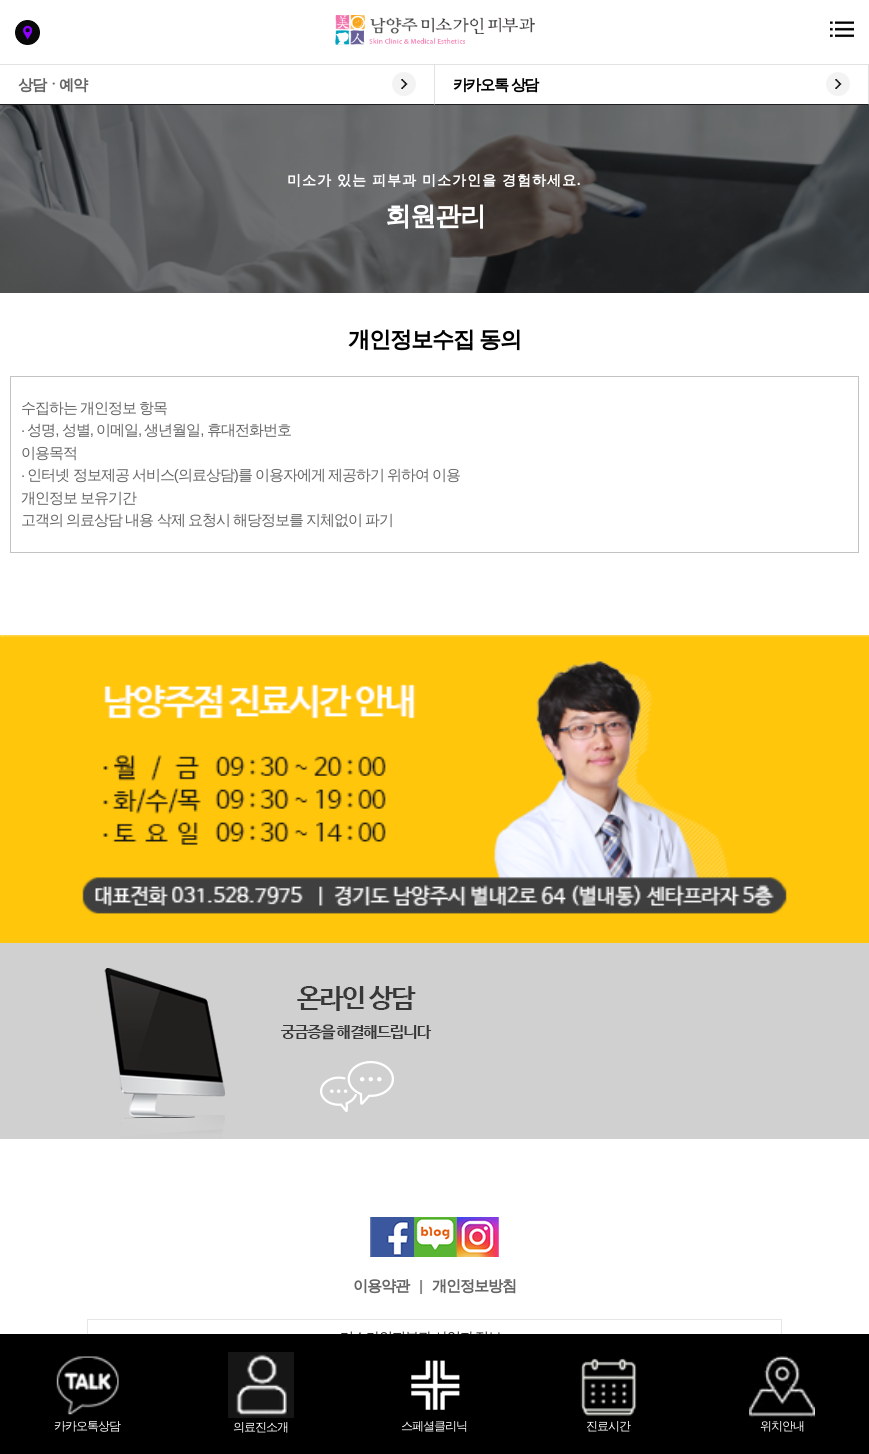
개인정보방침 (474, 1285)
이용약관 (381, 1285)
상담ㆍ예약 (52, 84)
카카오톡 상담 (496, 84)
